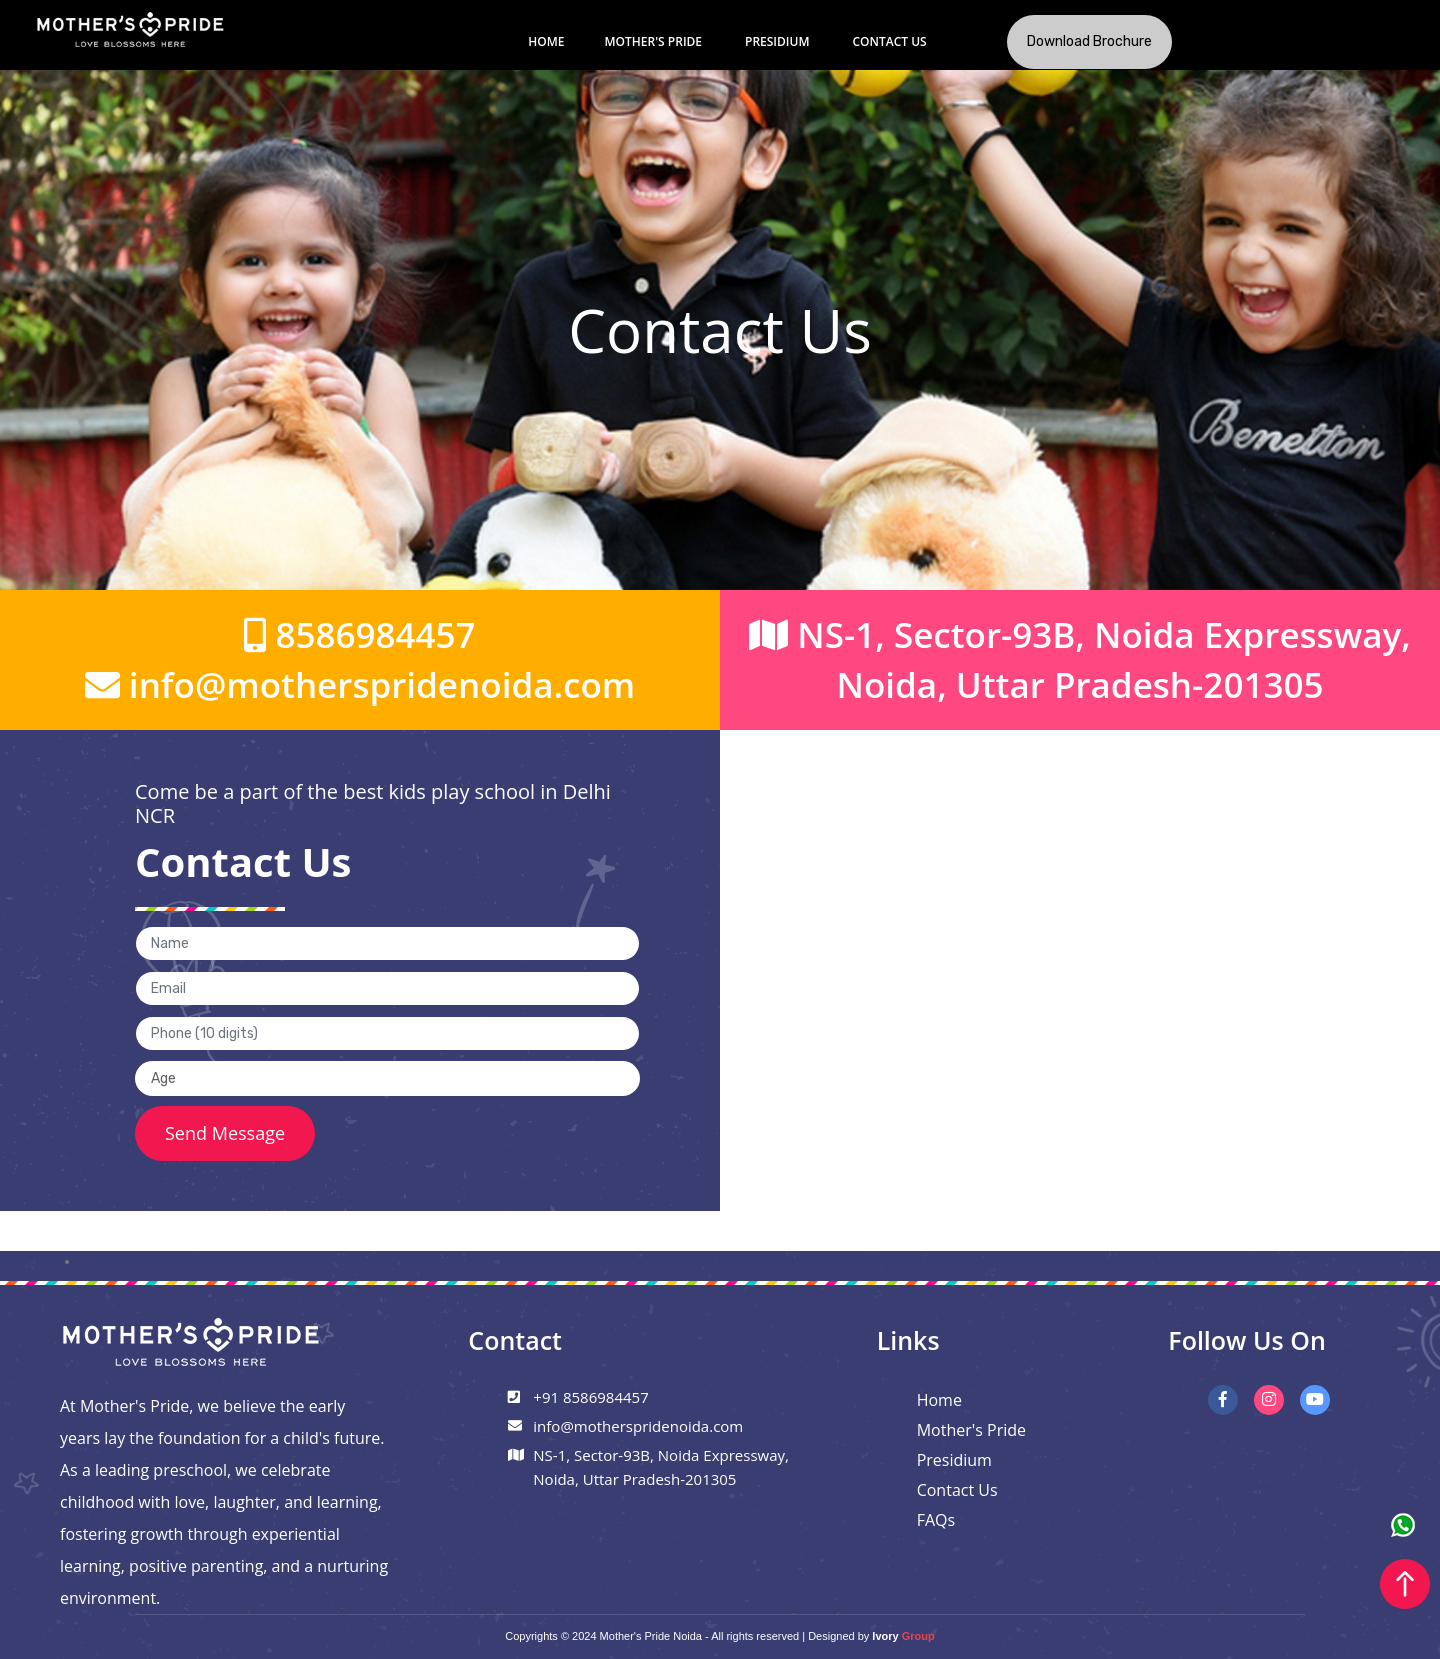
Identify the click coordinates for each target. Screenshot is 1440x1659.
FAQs (936, 1520)
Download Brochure (1089, 41)
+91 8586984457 (590, 1397)
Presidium (777, 41)
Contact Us (889, 41)
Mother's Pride (653, 41)
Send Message (225, 1133)
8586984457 (359, 634)
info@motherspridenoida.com (360, 684)
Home (546, 41)
